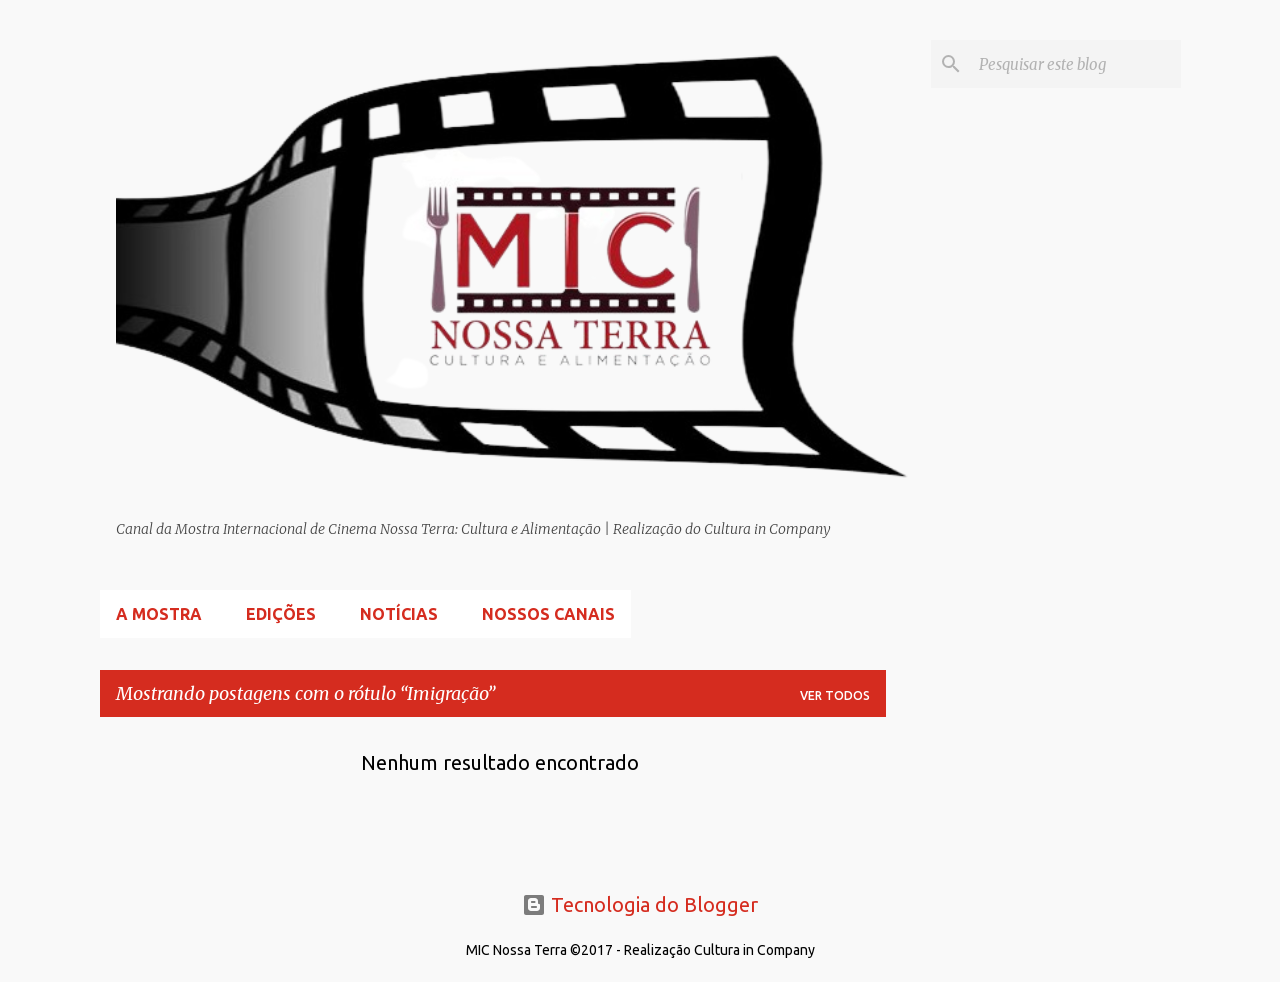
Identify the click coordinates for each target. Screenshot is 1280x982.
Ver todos (835, 695)
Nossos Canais (548, 614)
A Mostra (159, 614)
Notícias (399, 614)
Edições (281, 614)
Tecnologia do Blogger (640, 904)
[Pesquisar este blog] (1076, 64)
